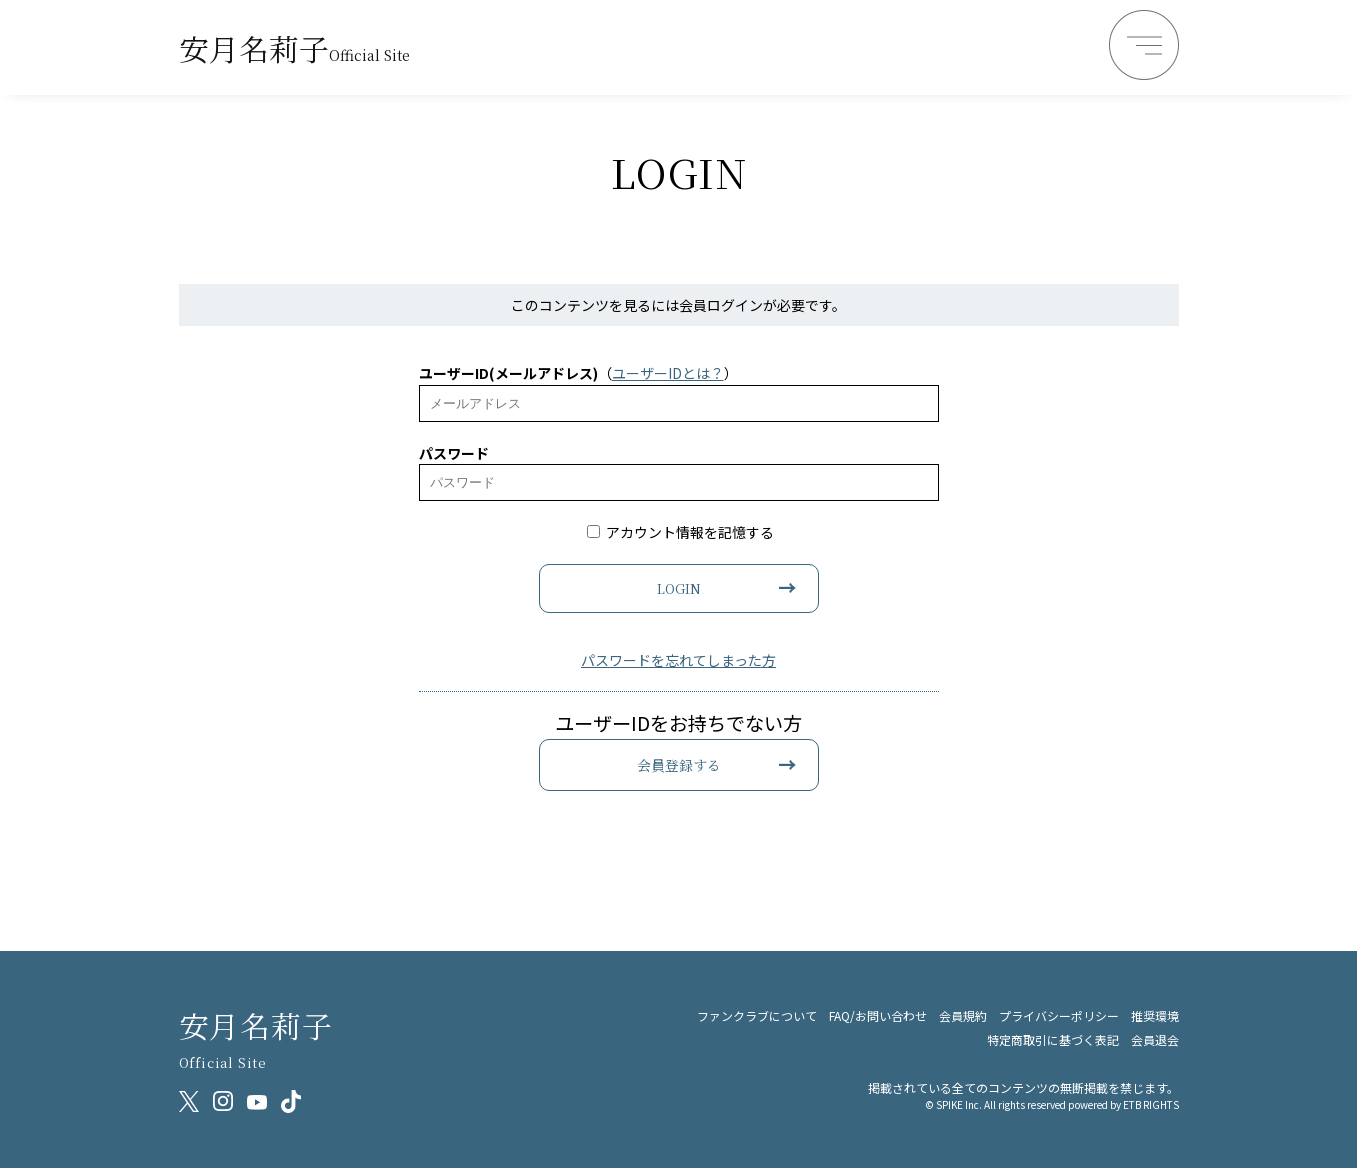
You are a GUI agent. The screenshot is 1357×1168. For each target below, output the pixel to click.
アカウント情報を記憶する (680, 532)
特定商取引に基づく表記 (1053, 1039)
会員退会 (1155, 1039)
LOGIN (679, 588)
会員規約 (963, 1015)
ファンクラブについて (757, 1015)
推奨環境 (1155, 1015)
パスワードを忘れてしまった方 (678, 660)
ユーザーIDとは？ (668, 373)
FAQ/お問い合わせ (878, 1015)
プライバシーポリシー (1059, 1015)
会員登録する (679, 765)
